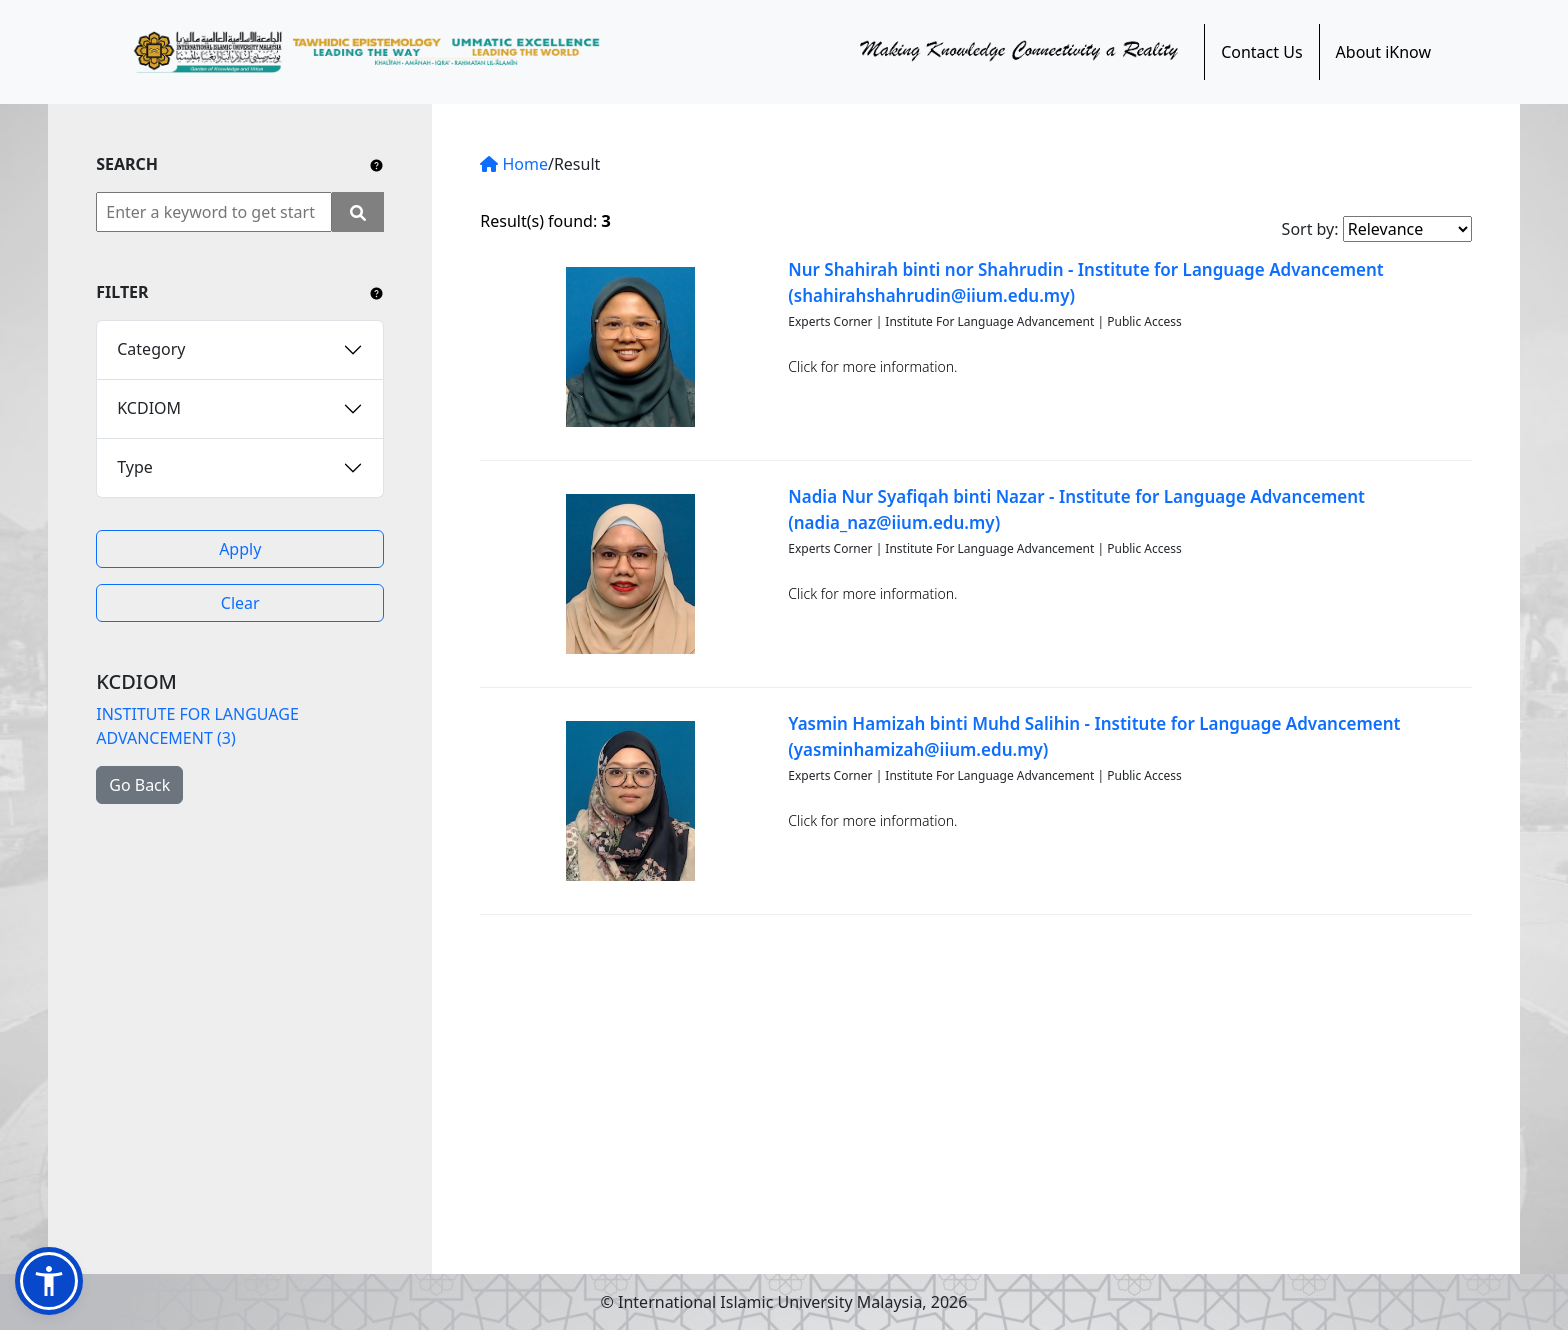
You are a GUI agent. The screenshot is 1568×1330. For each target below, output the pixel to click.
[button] (49, 1281)
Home (514, 164)
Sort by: (1310, 229)
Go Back (139, 785)
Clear (240, 603)
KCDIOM (149, 408)
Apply (240, 549)
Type (135, 467)
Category (151, 349)
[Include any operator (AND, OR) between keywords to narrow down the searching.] (376, 164)
